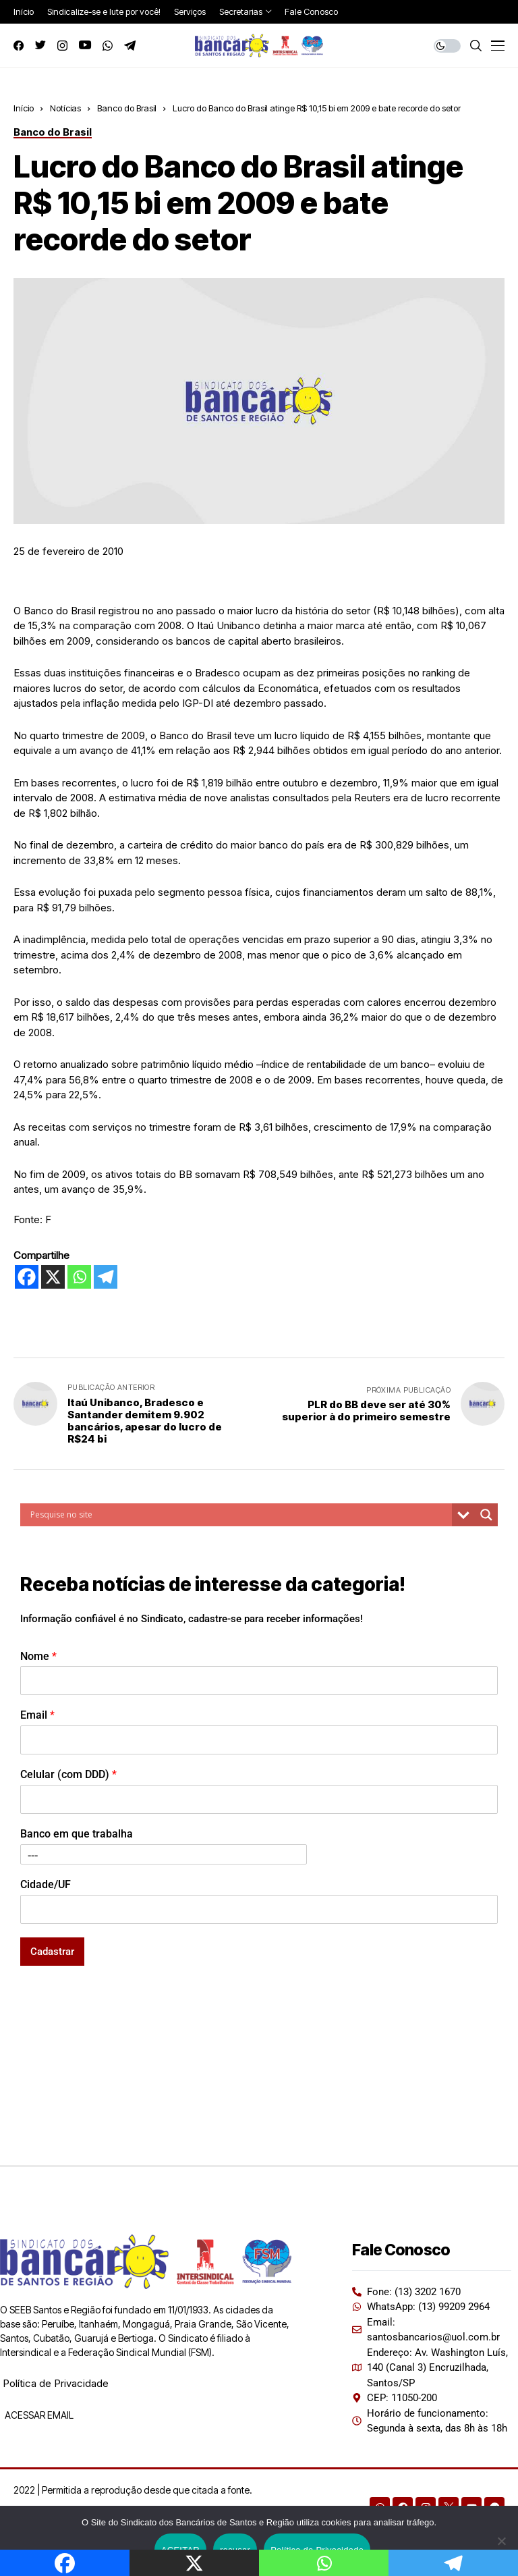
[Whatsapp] (79, 1277)
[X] (53, 1277)
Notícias (65, 108)
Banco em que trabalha (76, 1833)
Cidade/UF (45, 1884)
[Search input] (239, 1514)
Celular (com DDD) (68, 1774)
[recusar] (501, 2541)
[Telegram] (105, 1277)
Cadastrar (52, 1952)
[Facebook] (26, 1277)
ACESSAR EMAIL (38, 2415)
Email (37, 1715)
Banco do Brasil (126, 108)
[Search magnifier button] (486, 1514)
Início (23, 108)
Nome (38, 1656)
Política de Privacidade (56, 2383)
